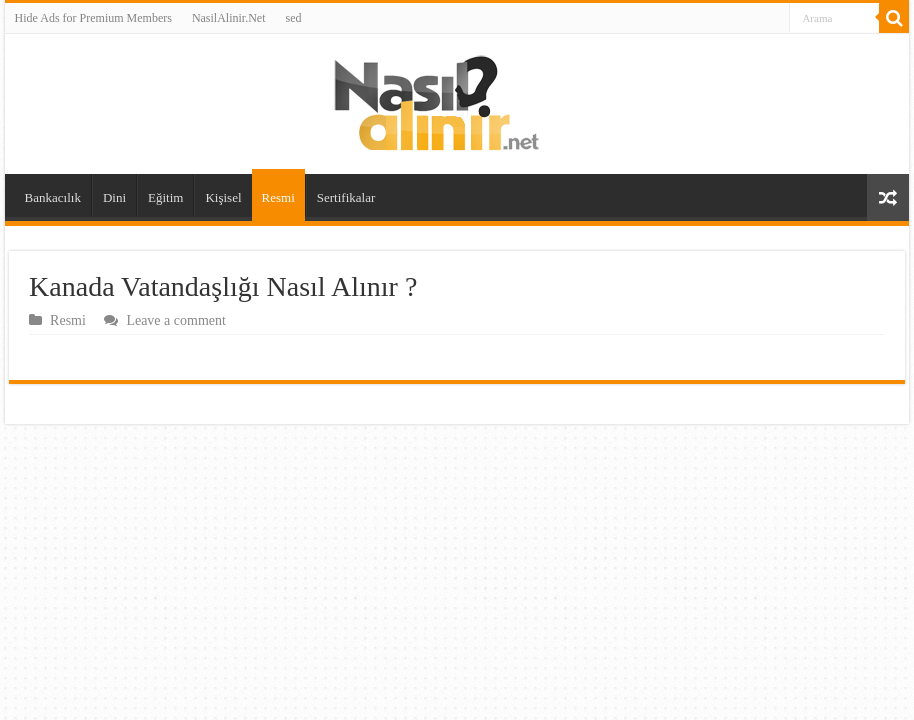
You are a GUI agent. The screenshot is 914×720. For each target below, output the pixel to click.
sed (294, 18)
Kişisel (223, 197)
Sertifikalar (346, 197)
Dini (114, 197)
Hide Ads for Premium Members (93, 18)
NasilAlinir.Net (229, 18)
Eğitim (165, 197)
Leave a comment (176, 320)
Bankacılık (53, 197)
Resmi (278, 197)
